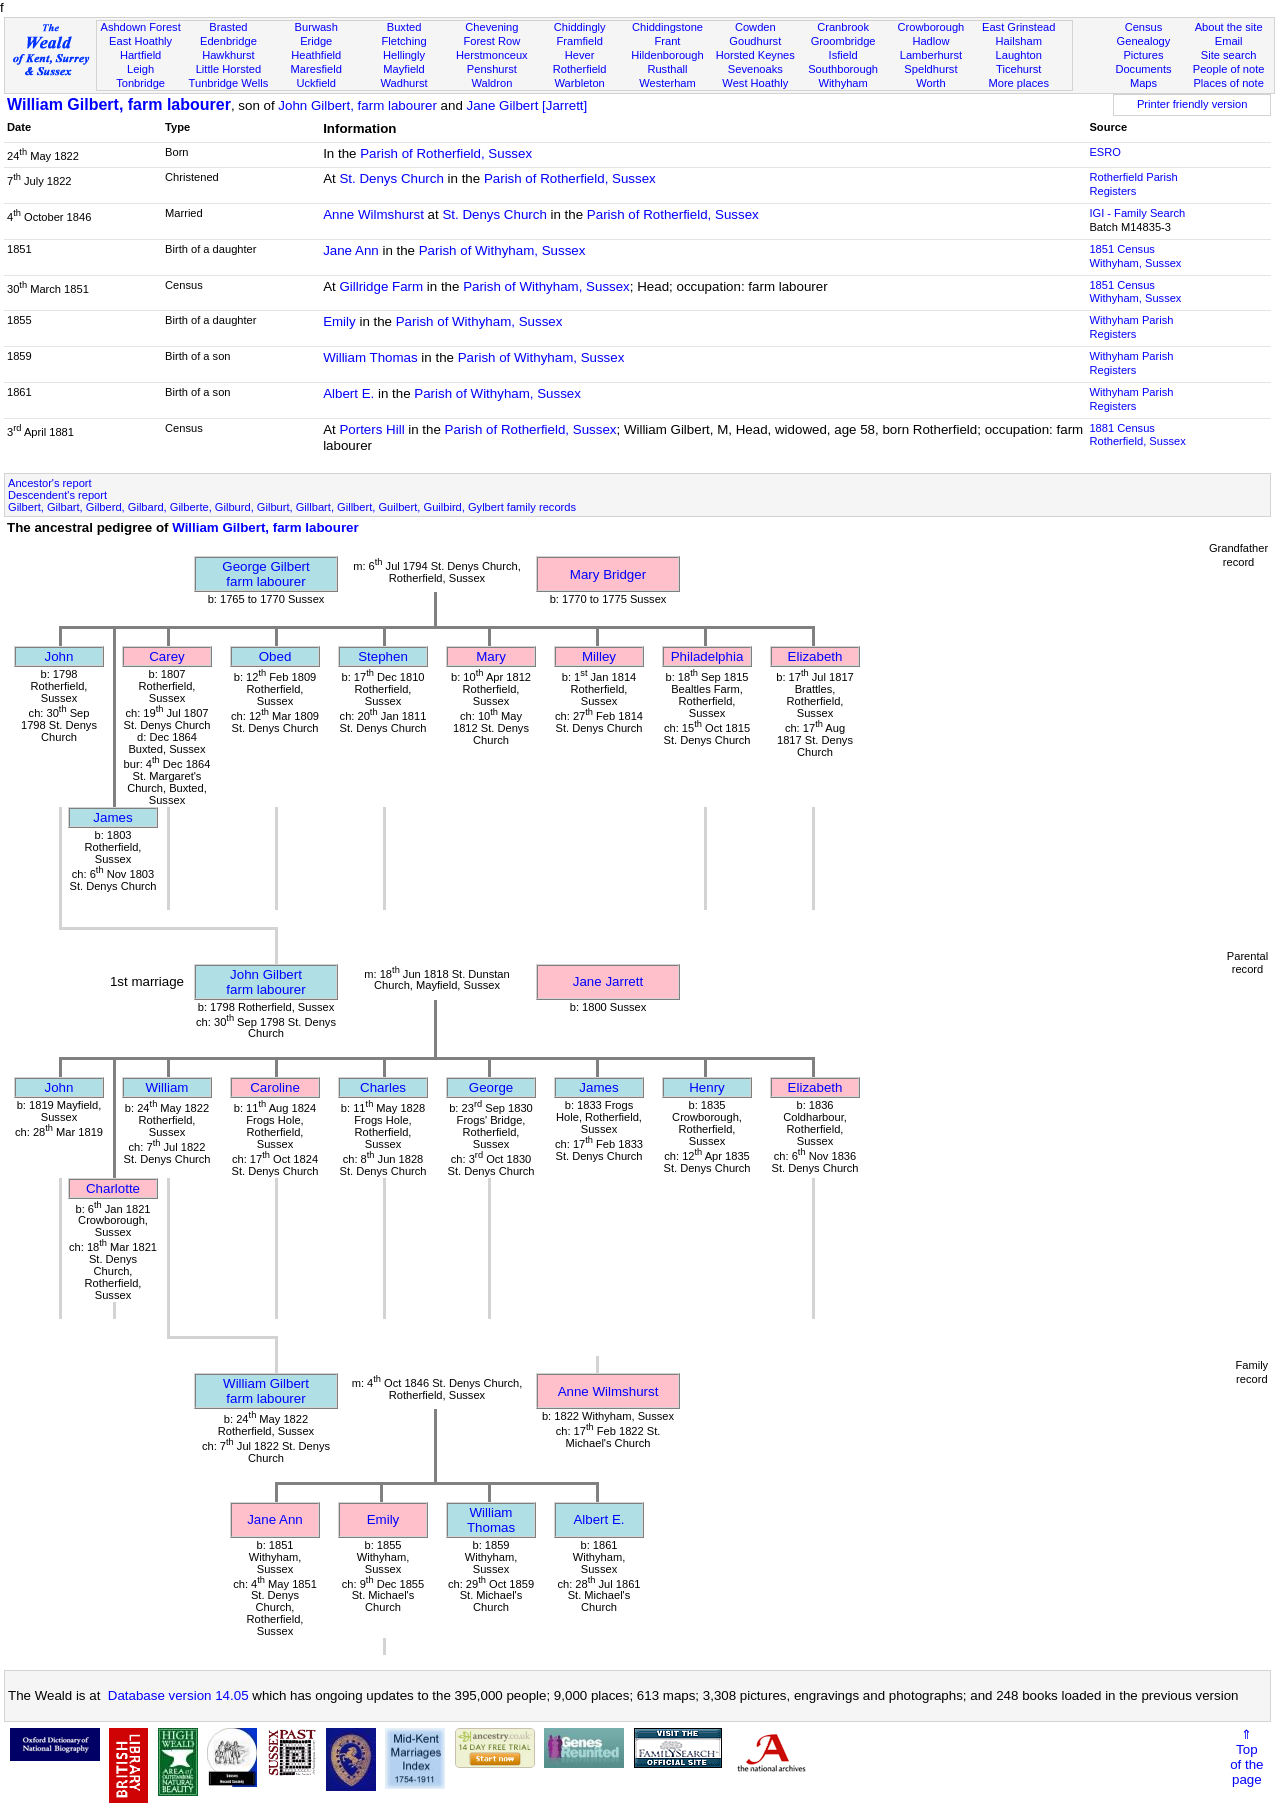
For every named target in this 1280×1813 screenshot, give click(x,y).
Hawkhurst (228, 55)
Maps (1143, 83)
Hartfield (140, 55)
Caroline (275, 1087)
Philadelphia (707, 656)
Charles (383, 1087)
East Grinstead (1018, 27)
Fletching (404, 41)
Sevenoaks (755, 69)
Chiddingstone (667, 27)
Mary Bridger (608, 574)
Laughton (1019, 55)
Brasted (228, 27)
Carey (167, 656)
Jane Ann (351, 250)
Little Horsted (228, 69)
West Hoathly (755, 83)
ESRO (1104, 152)
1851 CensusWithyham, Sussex (1135, 256)
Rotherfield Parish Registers (1133, 184)
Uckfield (316, 83)
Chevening (491, 27)
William (167, 1087)
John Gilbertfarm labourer (265, 982)
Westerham (667, 83)
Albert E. (348, 393)
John (59, 656)
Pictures (1143, 55)
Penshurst (492, 69)
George (491, 1087)
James (112, 817)
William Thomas (370, 357)
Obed (275, 656)
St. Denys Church (391, 178)
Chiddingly (580, 27)
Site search (1229, 55)
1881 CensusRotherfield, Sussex (1137, 435)
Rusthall (667, 69)
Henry (707, 1087)
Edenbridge (228, 41)
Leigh (140, 69)
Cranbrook (843, 27)
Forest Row (491, 41)
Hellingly (404, 55)
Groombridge (843, 41)
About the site (1229, 27)
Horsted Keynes (755, 55)
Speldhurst (930, 69)
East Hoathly (140, 41)
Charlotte (113, 1188)
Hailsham (1019, 41)
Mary (491, 656)
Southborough (843, 69)
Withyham (842, 83)
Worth (930, 83)
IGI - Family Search (1137, 213)
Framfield (580, 41)
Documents (1143, 69)
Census (1144, 27)
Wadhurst (403, 83)
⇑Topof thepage (1246, 1757)
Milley (599, 656)
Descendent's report (57, 495)
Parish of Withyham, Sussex (502, 250)
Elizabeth (815, 656)
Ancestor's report (50, 483)
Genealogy (1144, 41)
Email (1229, 41)
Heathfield (316, 55)
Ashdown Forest (140, 27)
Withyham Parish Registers (1131, 327)
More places (1018, 83)
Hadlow (930, 41)
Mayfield (403, 69)
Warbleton (580, 83)
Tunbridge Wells (229, 83)
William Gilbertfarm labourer (266, 1391)
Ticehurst (1018, 69)
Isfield (843, 55)
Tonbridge (140, 83)
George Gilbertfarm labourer (265, 574)
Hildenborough (667, 55)
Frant (668, 41)
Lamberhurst (931, 55)
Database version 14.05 (178, 1695)
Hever (580, 55)
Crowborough (931, 27)
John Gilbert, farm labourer (357, 105)
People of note (1229, 69)
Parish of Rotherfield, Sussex (446, 153)
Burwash (316, 27)
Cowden (755, 27)
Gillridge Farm (381, 286)
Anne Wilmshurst (373, 214)
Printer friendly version (1192, 104)
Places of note (1228, 83)
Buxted (404, 27)
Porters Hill (371, 429)
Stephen (383, 656)
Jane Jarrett (608, 981)
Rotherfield (580, 69)
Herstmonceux (492, 55)
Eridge (316, 41)
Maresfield (316, 69)
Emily (339, 321)
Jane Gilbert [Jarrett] (527, 105)
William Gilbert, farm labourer (119, 104)
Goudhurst (755, 41)
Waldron (491, 83)
